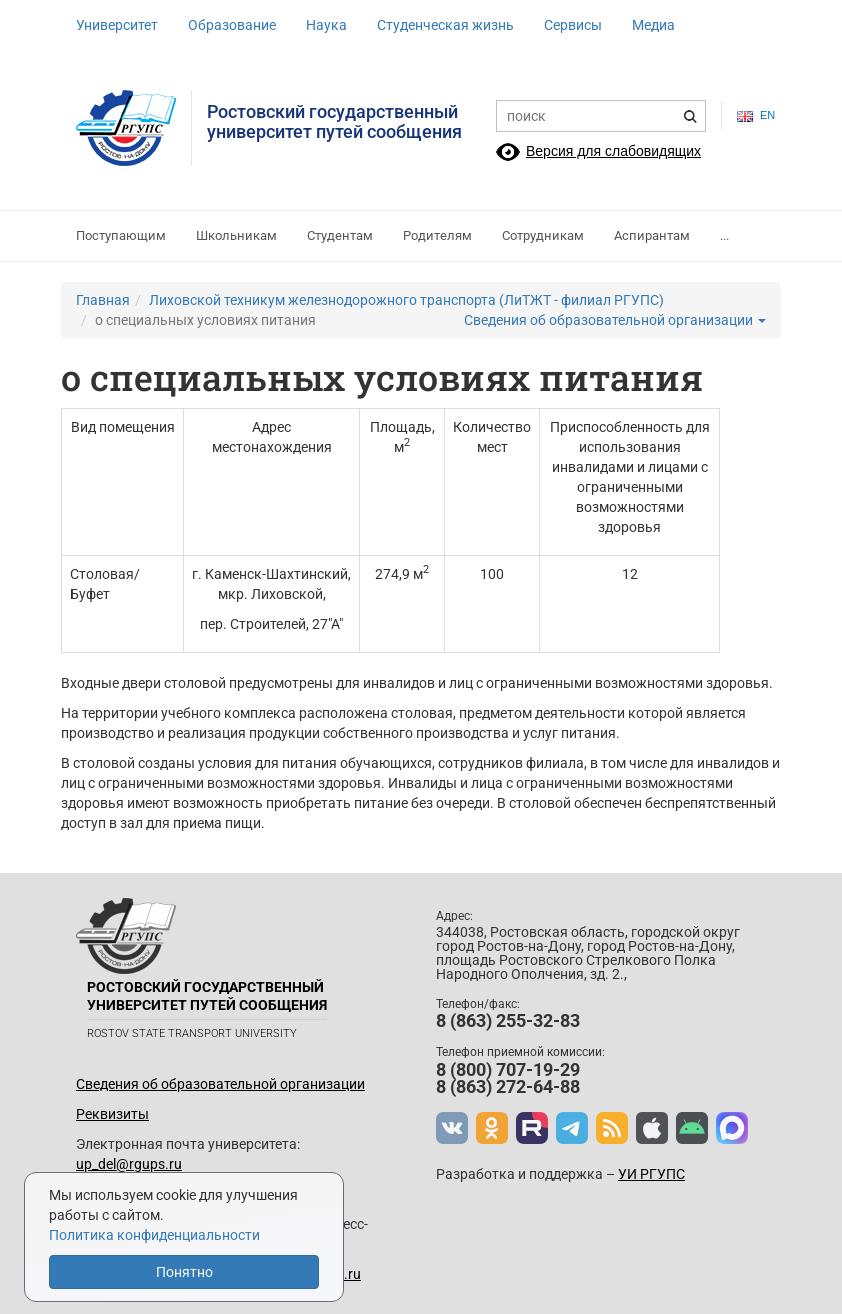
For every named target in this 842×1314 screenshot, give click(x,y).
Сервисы (573, 25)
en (751, 115)
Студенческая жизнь (445, 25)
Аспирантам (652, 235)
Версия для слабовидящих (613, 151)
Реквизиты (112, 1114)
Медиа (653, 25)
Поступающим (121, 235)
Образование (232, 25)
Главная (103, 300)
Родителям (437, 235)
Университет (117, 25)
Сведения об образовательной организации (615, 320)
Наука (326, 25)
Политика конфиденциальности (154, 1235)
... (724, 235)
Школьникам (236, 235)
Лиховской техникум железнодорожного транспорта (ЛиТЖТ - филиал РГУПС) (406, 300)
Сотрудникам (543, 235)
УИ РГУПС (651, 1174)
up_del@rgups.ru (129, 1164)
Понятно (184, 1272)
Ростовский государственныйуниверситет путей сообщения (334, 121)
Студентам (340, 235)
